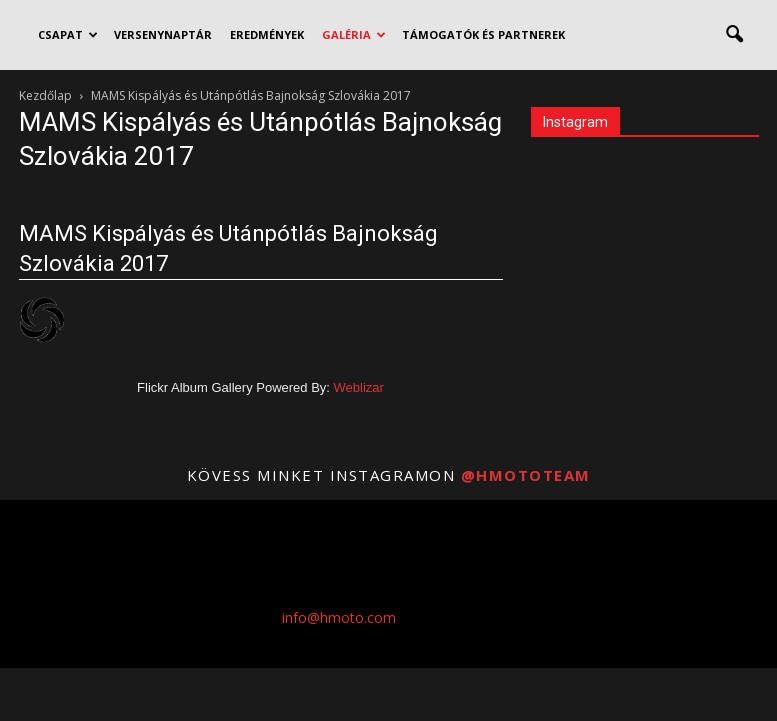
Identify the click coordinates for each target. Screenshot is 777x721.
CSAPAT (68, 34)
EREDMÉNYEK (267, 34)
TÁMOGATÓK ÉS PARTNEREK (483, 34)
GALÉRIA (354, 34)
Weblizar (359, 387)
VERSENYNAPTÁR (163, 34)
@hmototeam (526, 475)
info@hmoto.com (339, 617)
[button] (735, 35)
